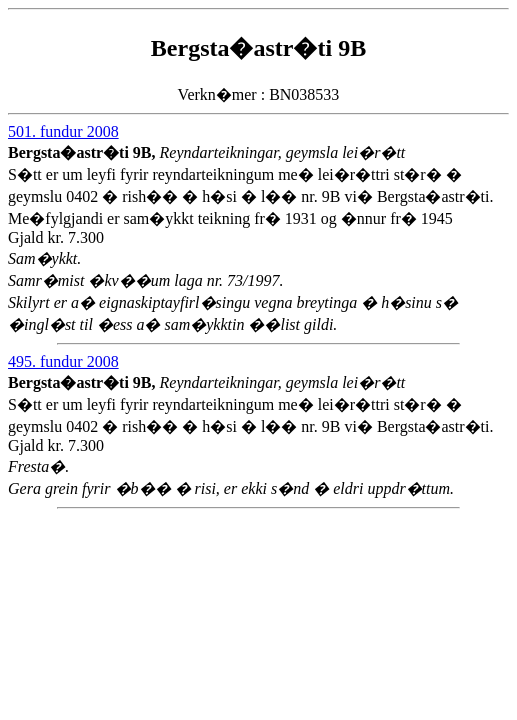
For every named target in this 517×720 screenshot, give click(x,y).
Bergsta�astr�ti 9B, (84, 152)
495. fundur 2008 (63, 361)
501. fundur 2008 (63, 131)
